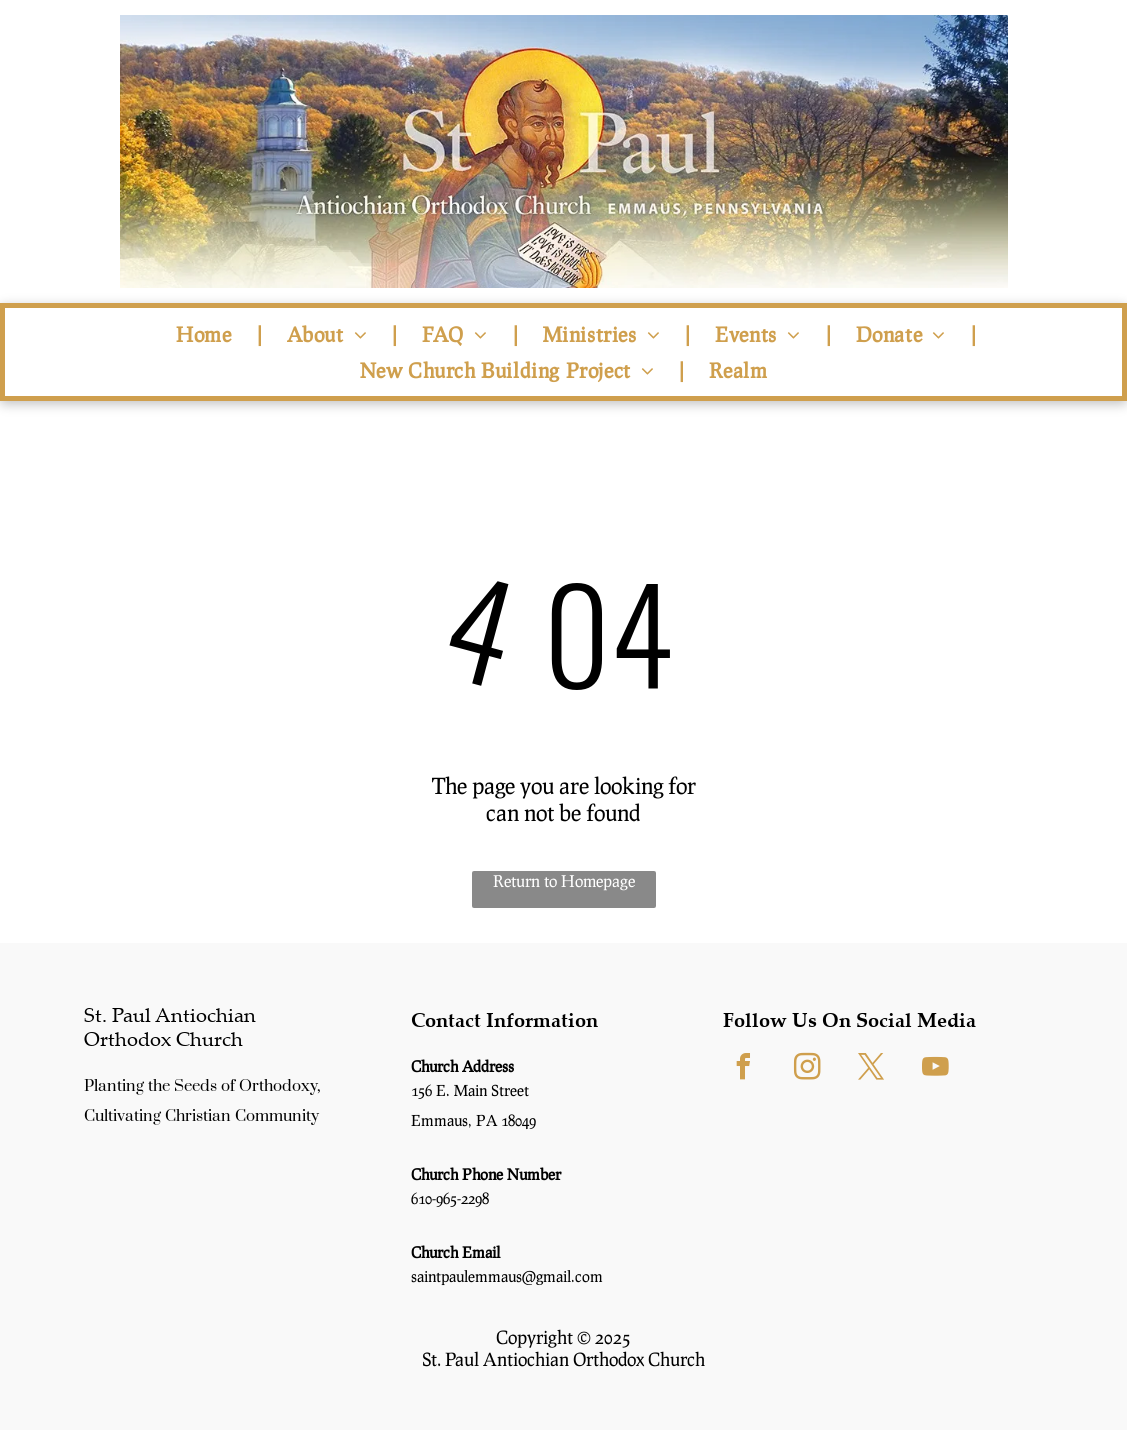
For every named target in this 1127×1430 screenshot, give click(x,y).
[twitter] (871, 1069)
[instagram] (807, 1069)
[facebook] (743, 1069)
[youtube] (935, 1069)
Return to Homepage (564, 880)
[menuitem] (206, 334)
